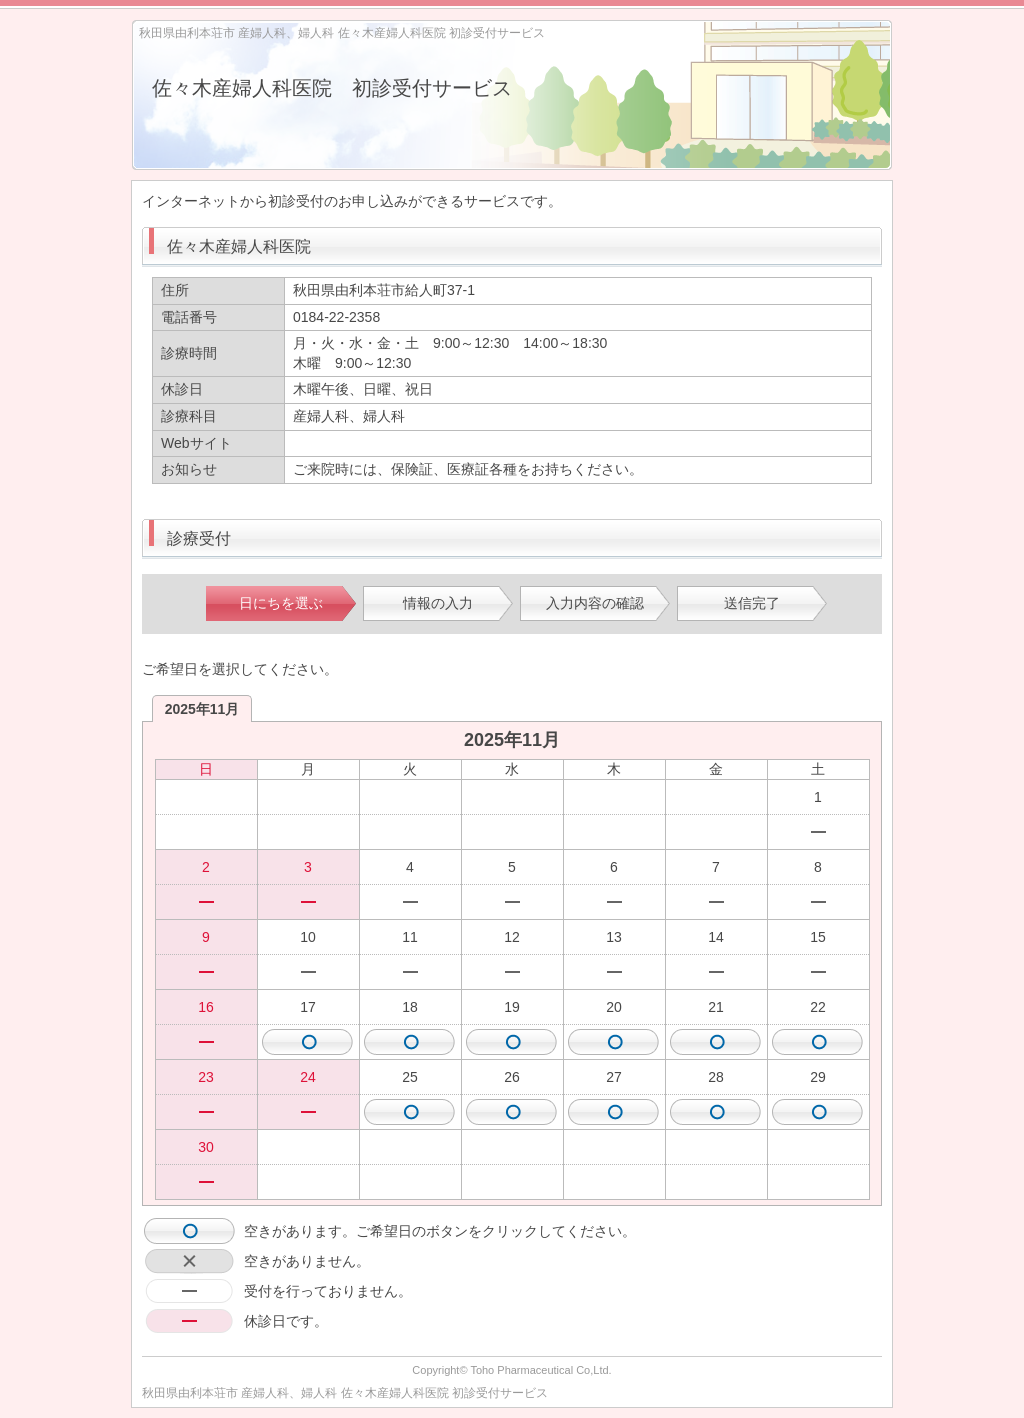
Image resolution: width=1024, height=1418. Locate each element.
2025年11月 (202, 709)
